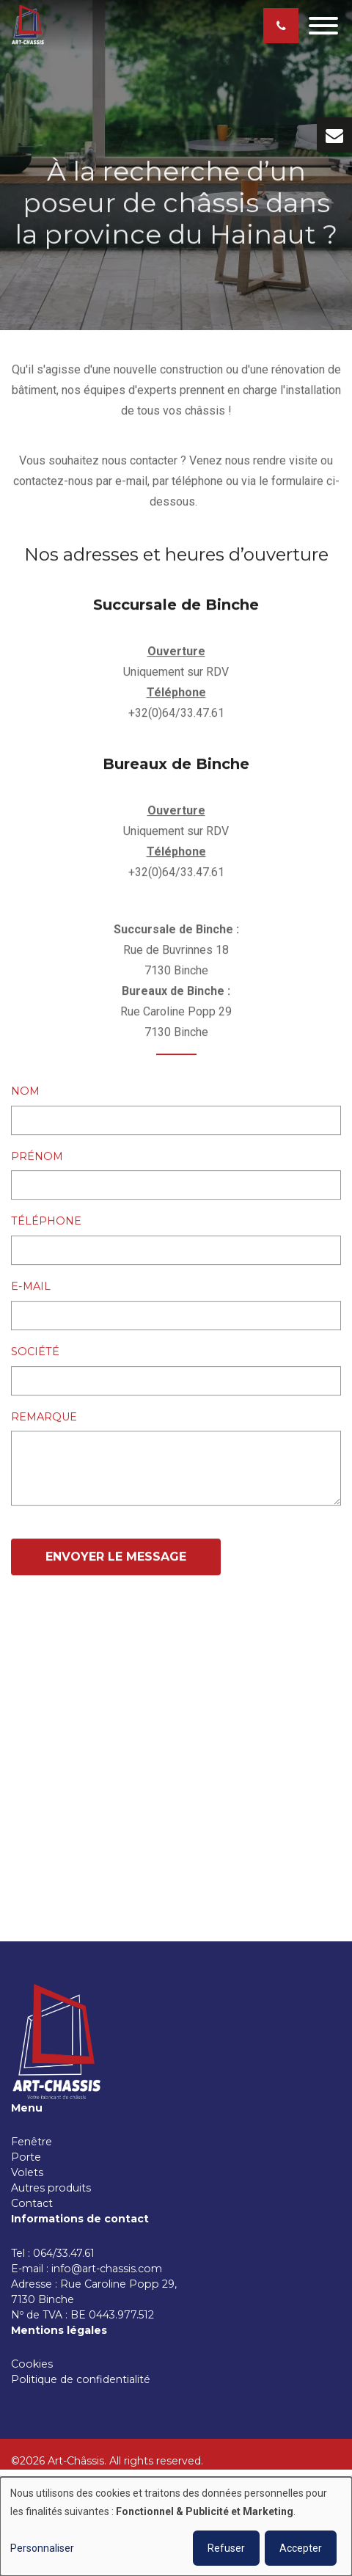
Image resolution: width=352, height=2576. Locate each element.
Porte (26, 2157)
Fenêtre (31, 2141)
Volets (27, 2172)
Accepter (300, 2548)
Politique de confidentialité (80, 2379)
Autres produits (51, 2187)
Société (35, 1351)
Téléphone (46, 1221)
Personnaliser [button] (42, 2548)
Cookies (33, 2364)
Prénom (37, 1156)
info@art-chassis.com (106, 2268)
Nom (25, 1091)
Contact (32, 2203)
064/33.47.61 (66, 2253)
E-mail (31, 1287)
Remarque (44, 1416)
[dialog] (176, 2526)
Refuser (226, 2548)
